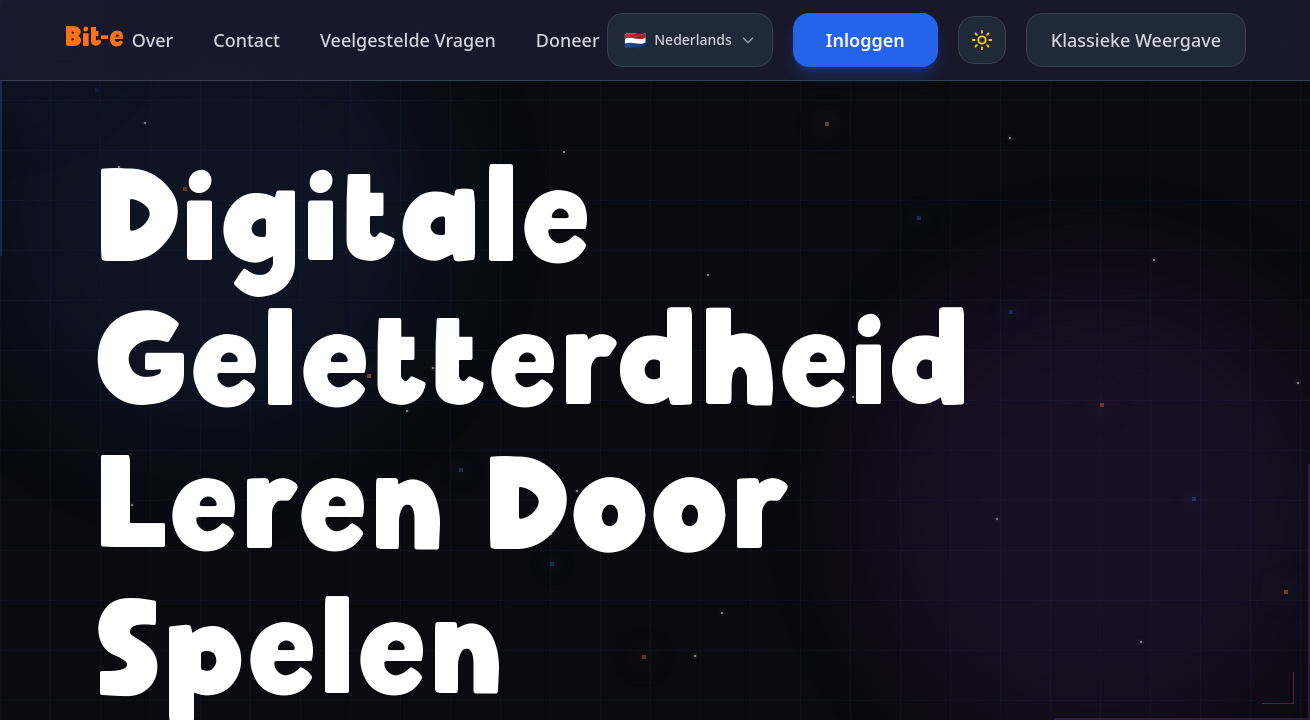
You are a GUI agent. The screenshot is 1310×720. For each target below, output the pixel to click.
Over (153, 40)
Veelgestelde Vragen (408, 40)
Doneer (568, 40)
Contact (246, 40)
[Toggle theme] (982, 40)
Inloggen (865, 40)
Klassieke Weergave (1136, 40)
